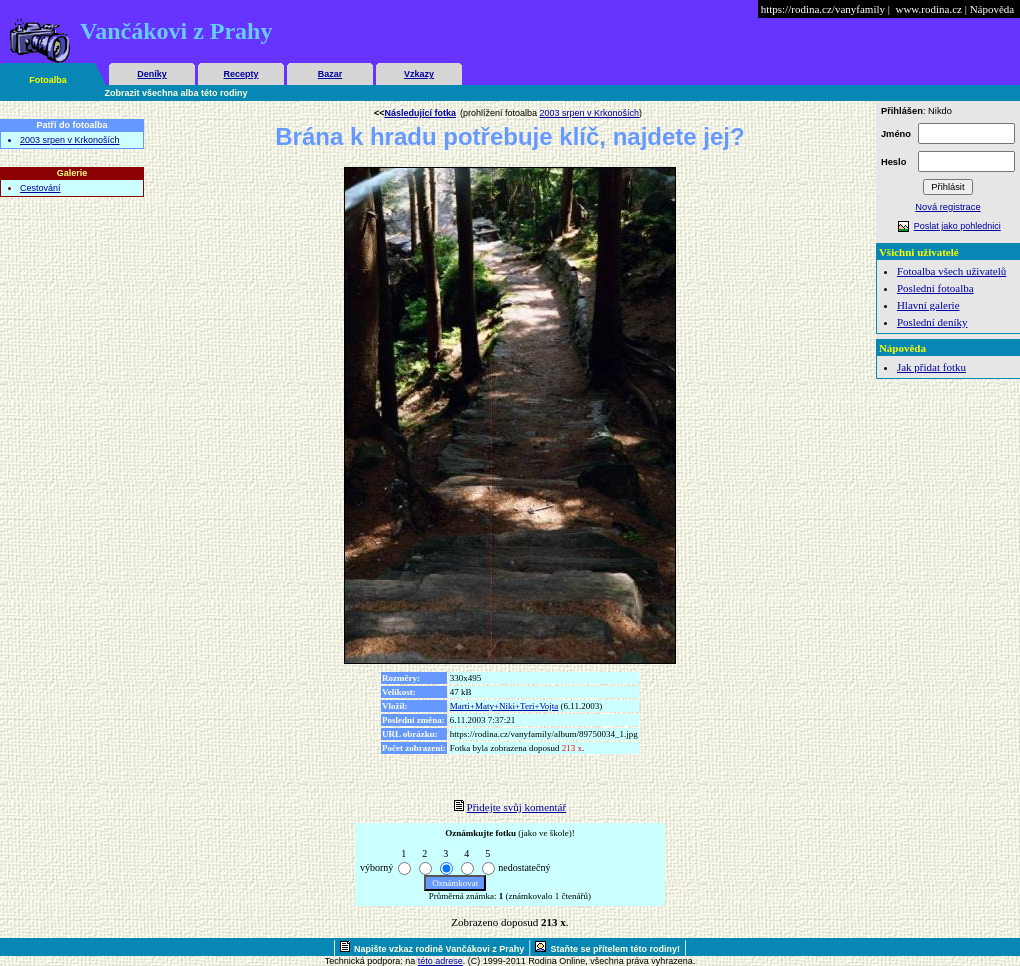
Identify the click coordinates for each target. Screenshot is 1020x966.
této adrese (440, 961)
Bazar (330, 74)
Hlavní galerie (928, 305)
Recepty (240, 74)
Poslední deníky (932, 322)
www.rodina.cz (928, 9)
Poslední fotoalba (935, 288)
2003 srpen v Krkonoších (70, 140)
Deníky (152, 74)
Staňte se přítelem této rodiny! (615, 949)
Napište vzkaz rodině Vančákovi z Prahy (439, 949)
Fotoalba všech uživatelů (951, 271)
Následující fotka (420, 113)
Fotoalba (48, 80)
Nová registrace (947, 207)
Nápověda (992, 9)
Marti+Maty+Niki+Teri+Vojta (504, 706)
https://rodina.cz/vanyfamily (823, 9)
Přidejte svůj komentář (517, 807)
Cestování (40, 188)
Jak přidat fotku (931, 367)
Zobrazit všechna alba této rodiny (176, 93)
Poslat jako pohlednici (957, 226)
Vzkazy (419, 74)
